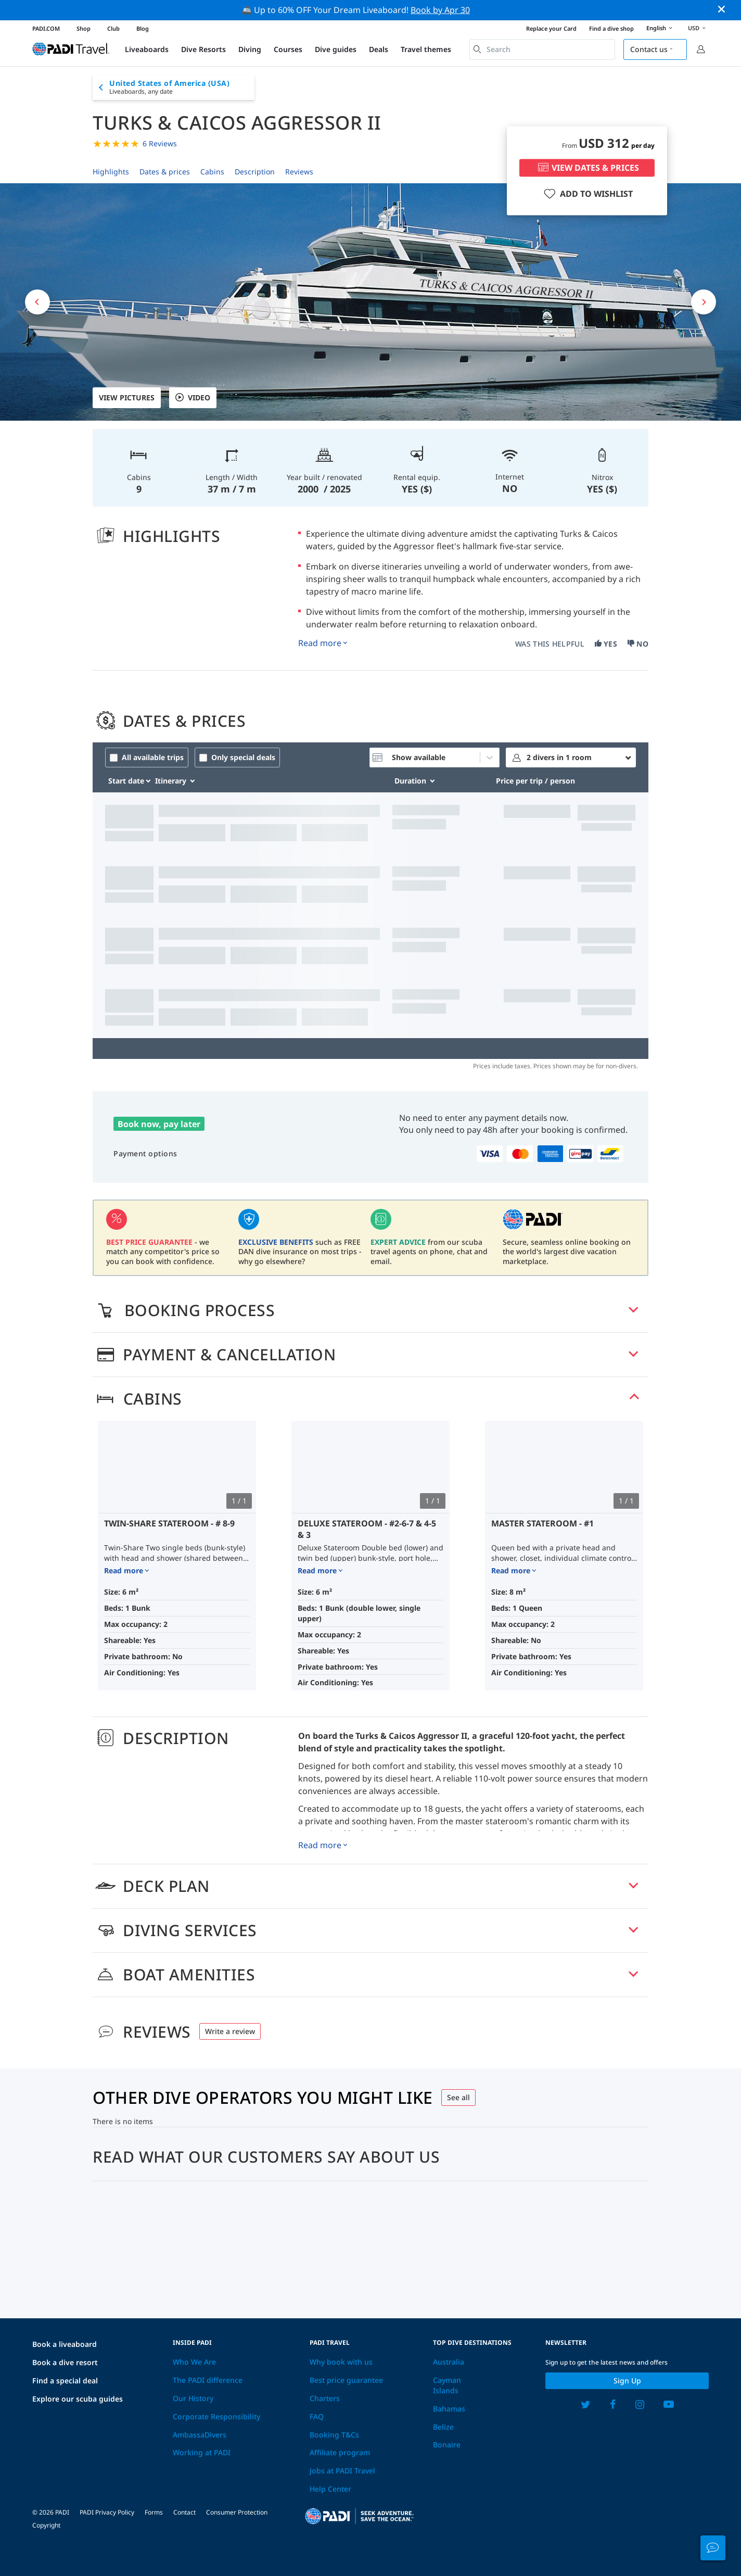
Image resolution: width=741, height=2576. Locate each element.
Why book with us (341, 2362)
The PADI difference (207, 2380)
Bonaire (447, 2444)
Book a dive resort (65, 2362)
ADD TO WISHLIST (587, 193)
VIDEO (192, 398)
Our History (193, 2398)
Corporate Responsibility (216, 2416)
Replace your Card (551, 28)
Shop (83, 28)
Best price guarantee (346, 2380)
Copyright (46, 2525)
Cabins (212, 171)
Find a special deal (65, 2380)
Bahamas (449, 2409)
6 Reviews (160, 143)
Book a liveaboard (64, 2344)
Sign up (627, 2380)
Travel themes (426, 49)
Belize (443, 2427)
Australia (448, 2362)
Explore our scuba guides (77, 2399)
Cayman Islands (447, 2385)
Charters (325, 2398)
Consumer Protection (236, 2512)
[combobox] (542, 49)
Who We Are (194, 2362)
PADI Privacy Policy (107, 2512)
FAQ (317, 2416)
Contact (184, 2512)
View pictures (127, 397)
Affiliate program (340, 2452)
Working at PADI (202, 2452)
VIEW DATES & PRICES (587, 167)
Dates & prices (164, 171)
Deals (378, 49)
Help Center (330, 2489)
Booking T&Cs (334, 2435)
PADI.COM (46, 28)
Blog (142, 28)
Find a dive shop (611, 28)
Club (113, 28)
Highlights (111, 171)
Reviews (299, 171)
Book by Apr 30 (440, 10)
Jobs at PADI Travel (342, 2471)
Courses (288, 49)
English (660, 28)
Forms (154, 2512)
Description (255, 171)
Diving (249, 49)
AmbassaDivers (199, 2435)
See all (458, 2097)
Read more (319, 643)
